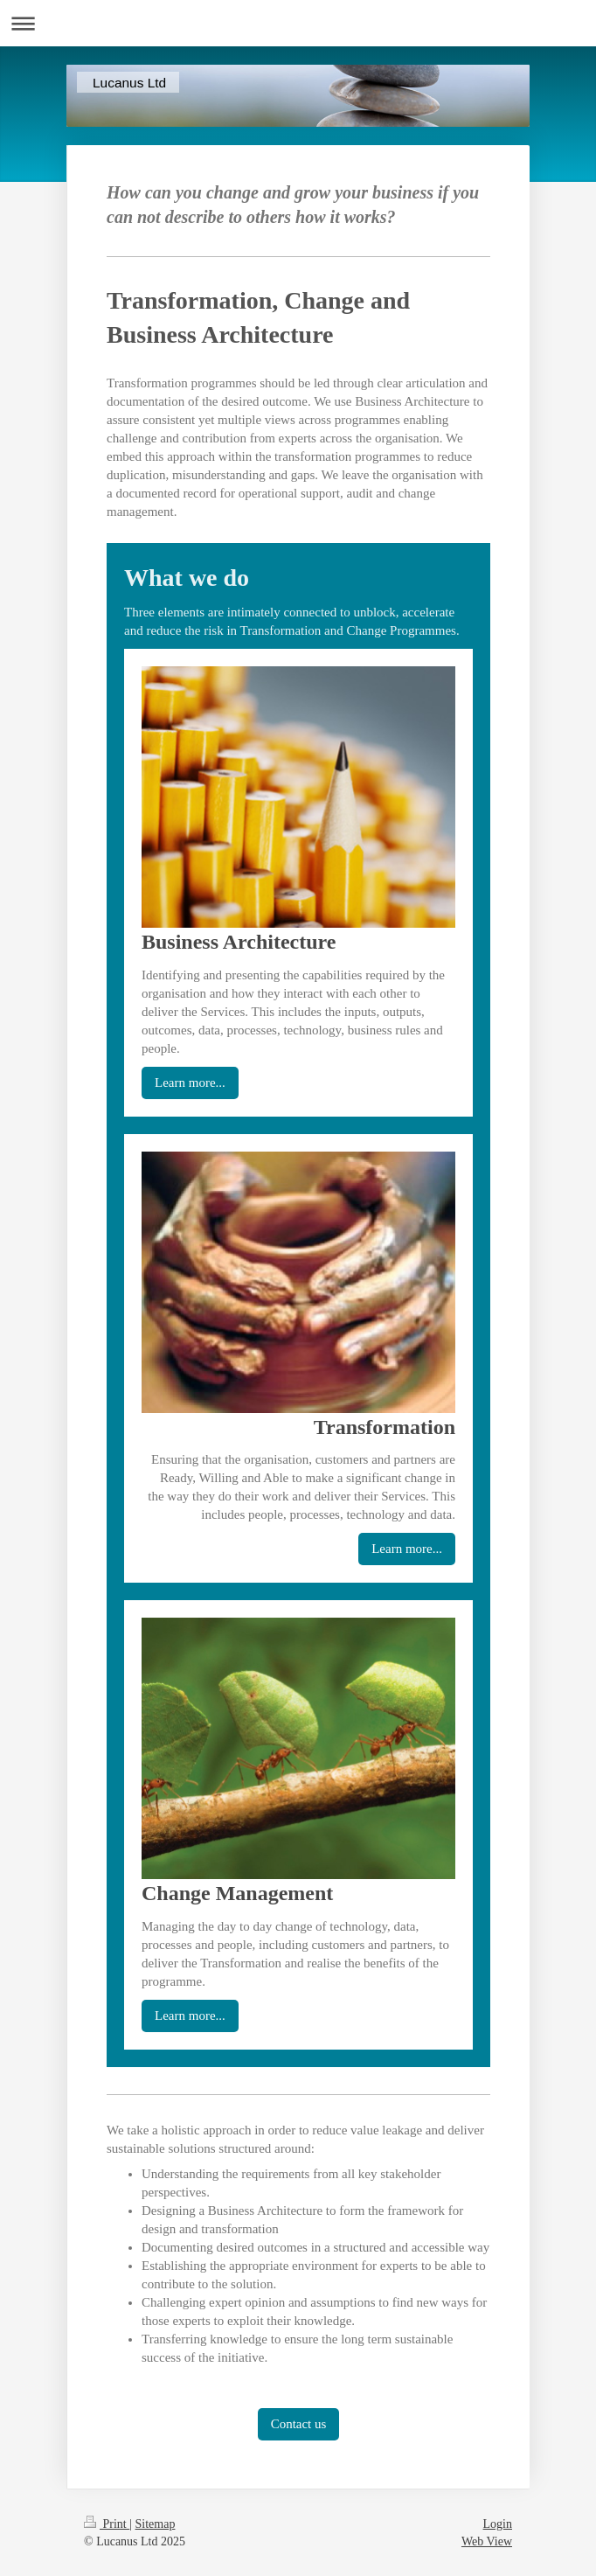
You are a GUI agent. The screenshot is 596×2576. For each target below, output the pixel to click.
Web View (486, 2541)
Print (106, 2524)
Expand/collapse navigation (298, 23)
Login (497, 2524)
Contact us (299, 2424)
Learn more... (190, 1083)
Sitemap (155, 2524)
